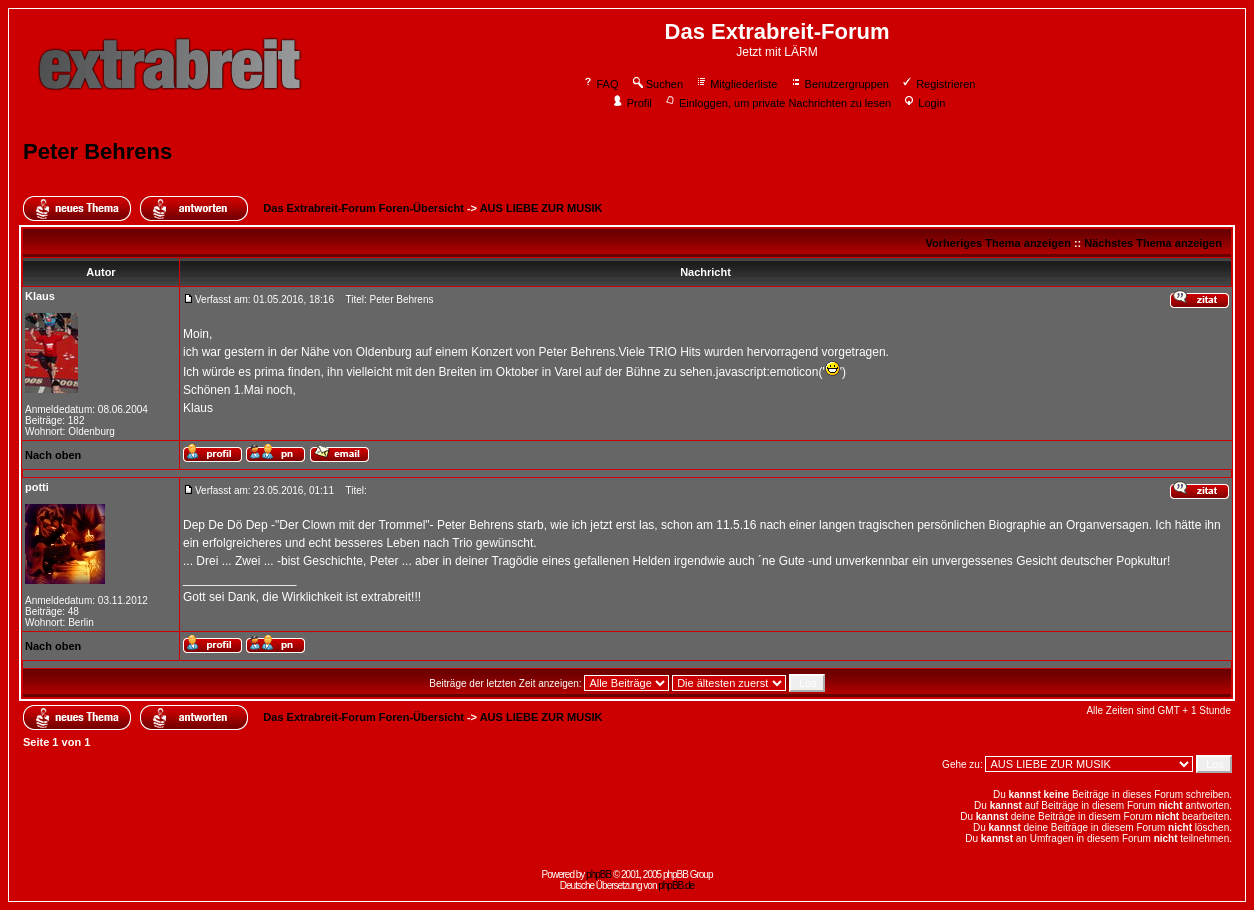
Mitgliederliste (736, 84)
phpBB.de (676, 885)
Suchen (657, 84)
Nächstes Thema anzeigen (1153, 243)
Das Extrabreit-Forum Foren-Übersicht (363, 208)
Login (924, 103)
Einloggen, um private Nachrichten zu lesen (777, 103)
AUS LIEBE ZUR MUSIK (541, 208)
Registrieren (938, 84)
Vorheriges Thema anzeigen (998, 243)
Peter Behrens (97, 151)
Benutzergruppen (839, 84)
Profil (632, 103)
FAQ (600, 84)
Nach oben (53, 455)
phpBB (598, 874)
